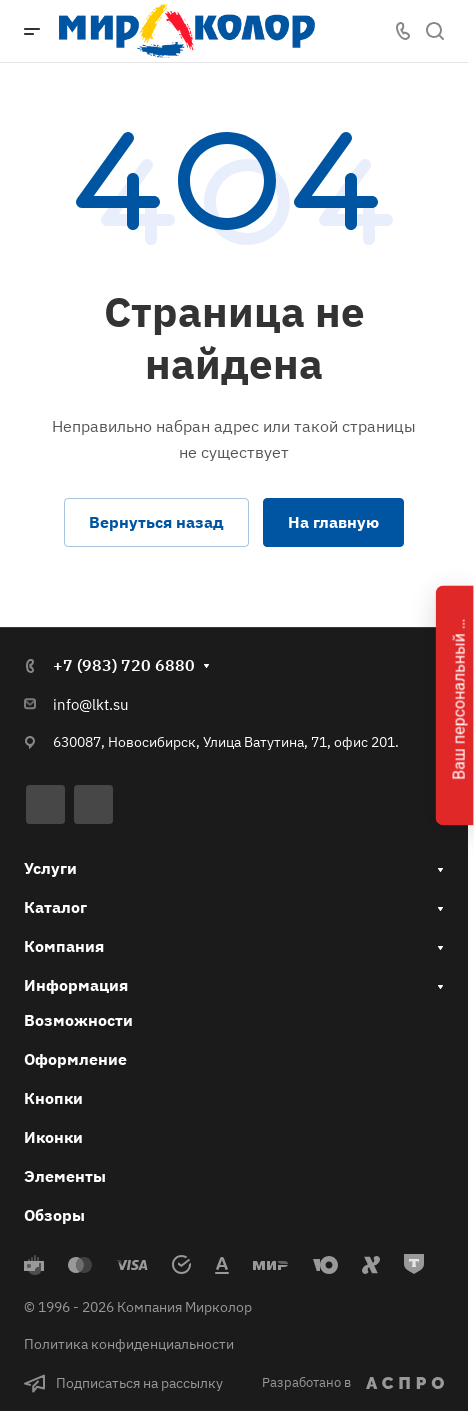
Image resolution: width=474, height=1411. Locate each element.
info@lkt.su (91, 704)
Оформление (75, 1059)
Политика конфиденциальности (129, 1344)
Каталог (55, 907)
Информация (76, 985)
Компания (64, 946)
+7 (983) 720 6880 (124, 665)
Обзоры (54, 1215)
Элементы (65, 1176)
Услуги (50, 868)
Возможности (78, 1020)
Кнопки (53, 1098)
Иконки (53, 1137)
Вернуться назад (156, 522)
